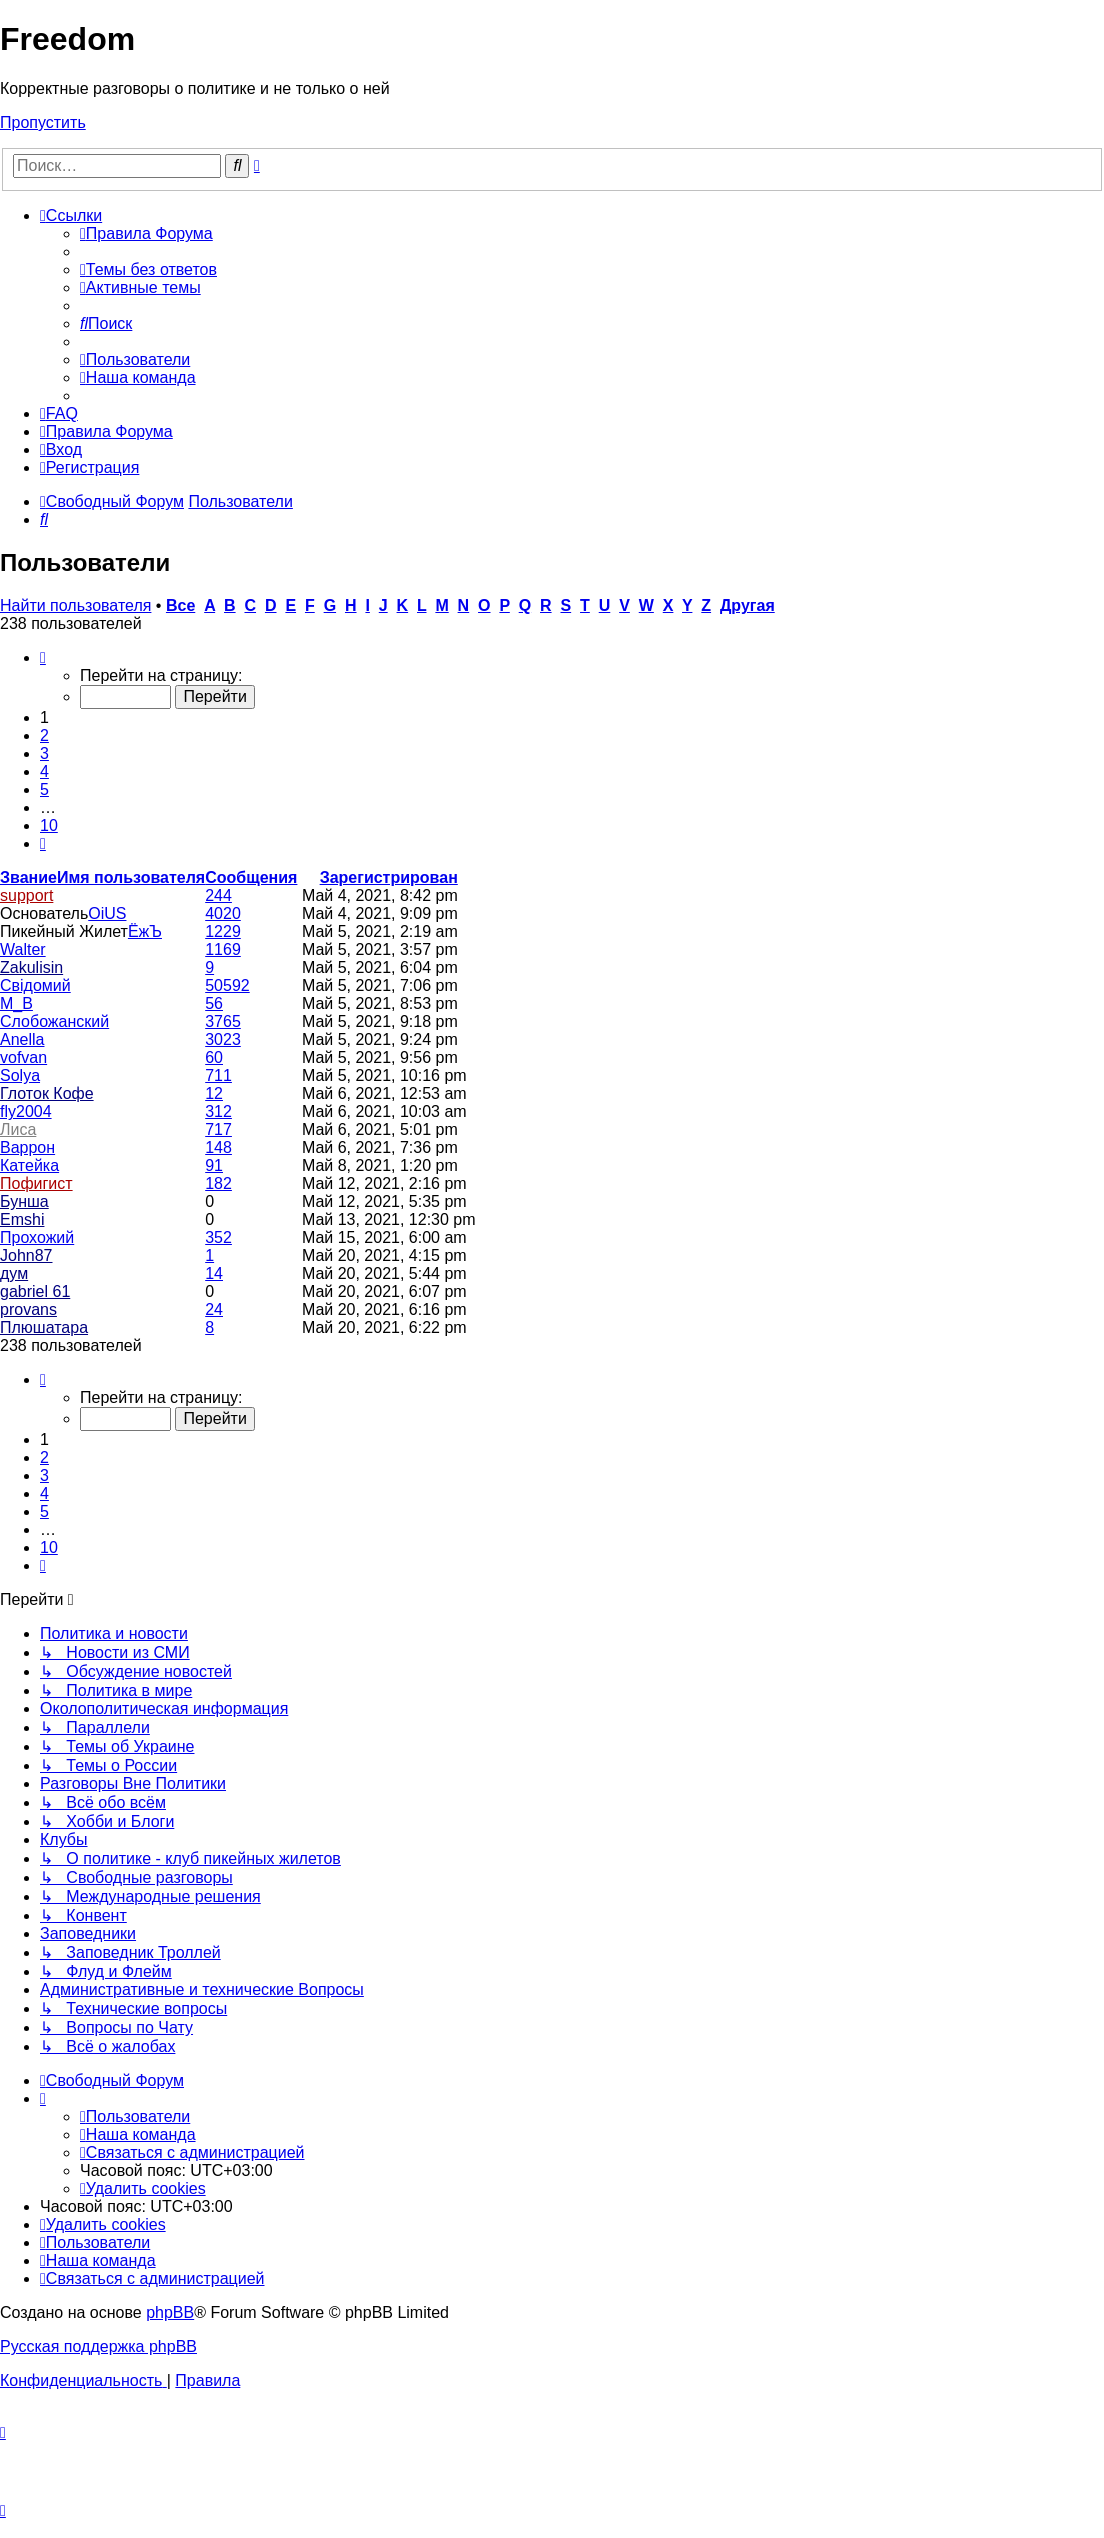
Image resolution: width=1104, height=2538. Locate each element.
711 (218, 1075)
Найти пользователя (75, 605)
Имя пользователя (131, 877)
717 (218, 1129)
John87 (26, 1255)
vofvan (23, 1057)
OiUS (107, 913)
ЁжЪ (145, 931)
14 (214, 1273)
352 (218, 1237)
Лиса (18, 1129)
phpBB (170, 2312)
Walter (23, 949)
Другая (747, 605)
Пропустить (43, 122)
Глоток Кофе (47, 1093)
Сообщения (251, 877)
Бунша (24, 1201)
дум (14, 1273)
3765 (223, 1021)
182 (218, 1183)
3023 (223, 1039)
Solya (20, 1075)
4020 (223, 913)
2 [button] (44, 735)
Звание (28, 877)
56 (214, 1003)
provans (28, 1309)
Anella (22, 1039)
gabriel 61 (35, 1291)
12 (214, 1093)
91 (214, 1165)
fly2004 (26, 1111)
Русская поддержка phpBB (98, 2346)
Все (180, 605)
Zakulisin (31, 967)
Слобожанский (54, 1021)
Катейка (29, 1165)
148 (218, 1147)
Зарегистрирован (389, 877)
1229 (223, 931)
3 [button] (44, 753)
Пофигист (36, 1183)
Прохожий (37, 1237)
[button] (43, 657)
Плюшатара (44, 1327)
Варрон (27, 1147)
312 (218, 1111)
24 (214, 1309)
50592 (227, 985)
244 (218, 895)
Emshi (22, 1219)
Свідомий (35, 985)
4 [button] (44, 771)
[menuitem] (146, 233)
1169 (223, 949)
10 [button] (49, 825)
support (26, 895)
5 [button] (44, 789)
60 (214, 1057)
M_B (16, 1003)
